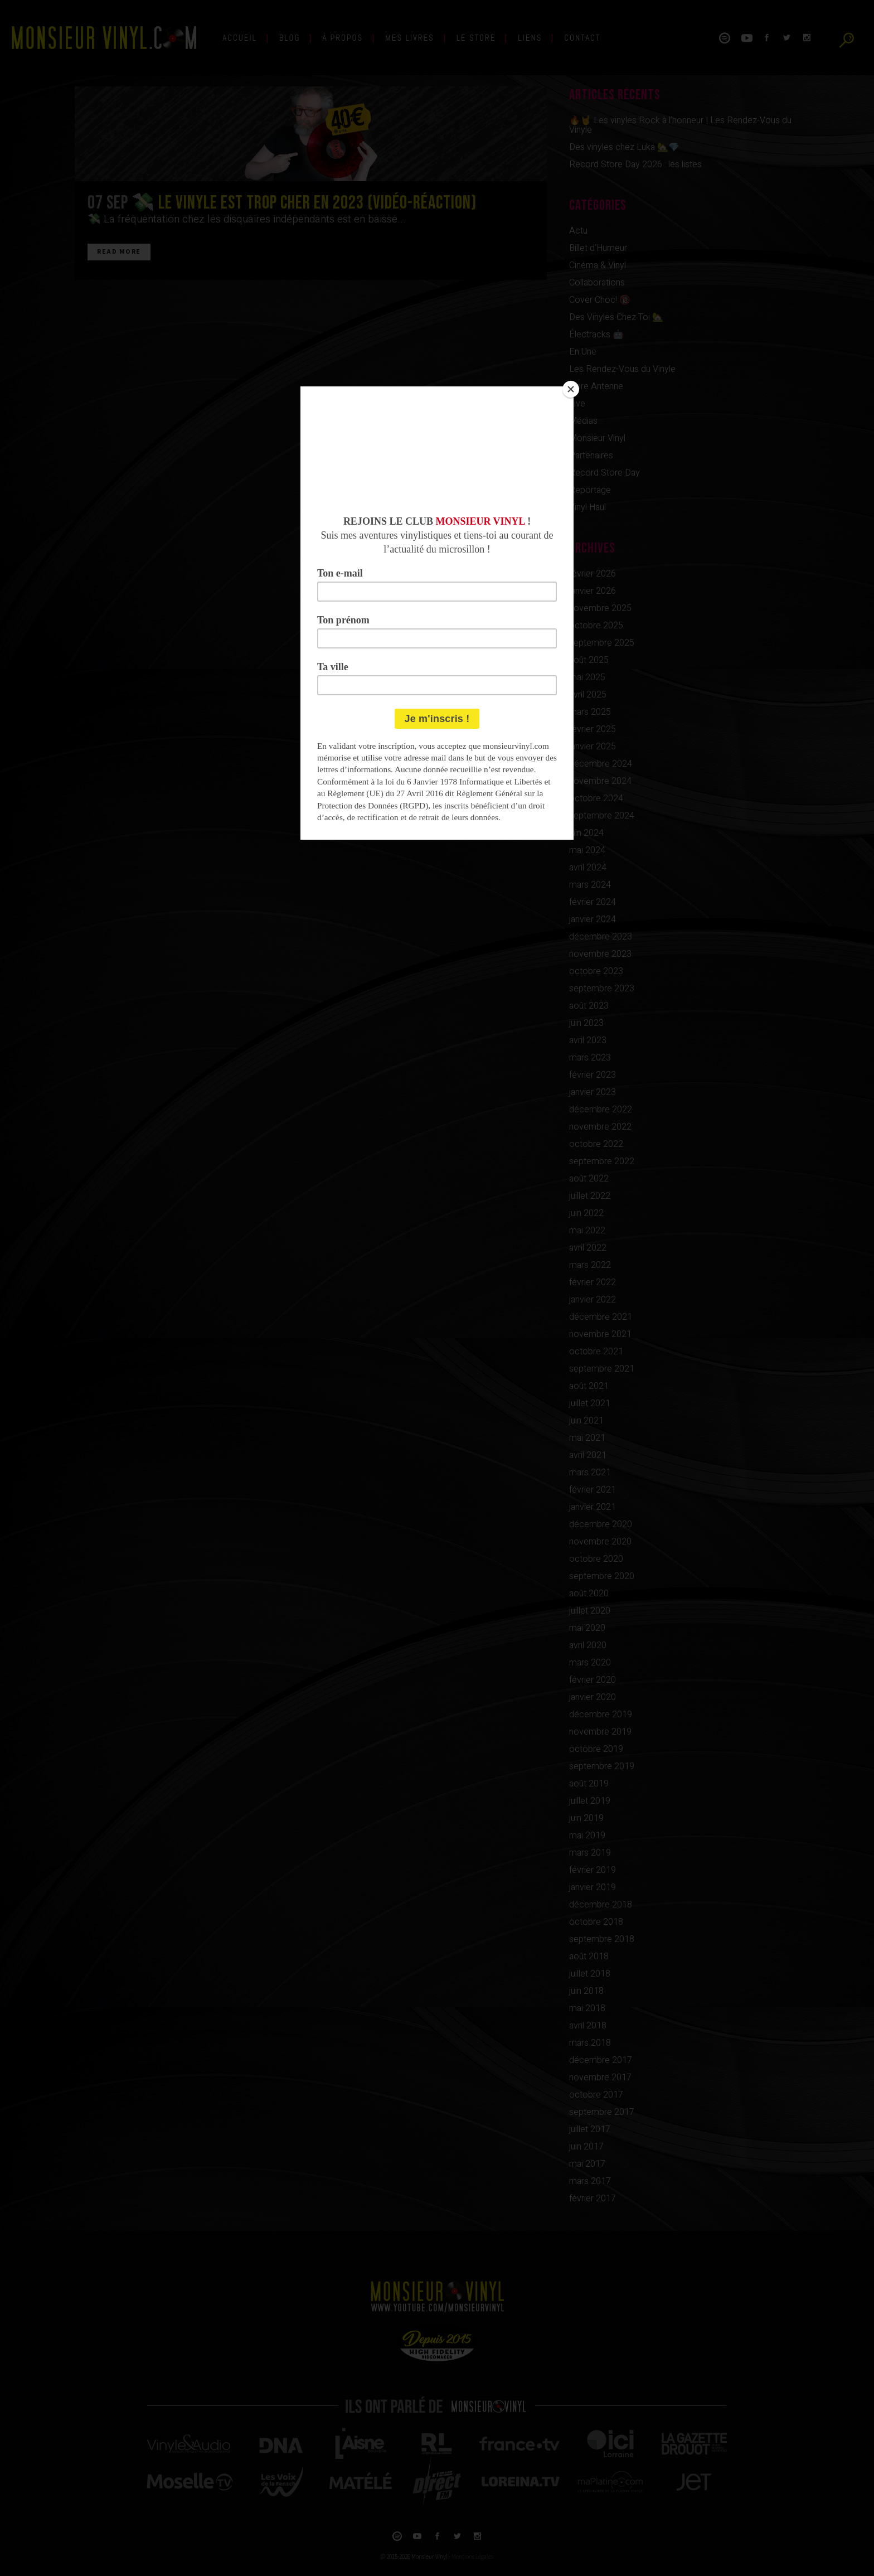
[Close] (570, 389)
